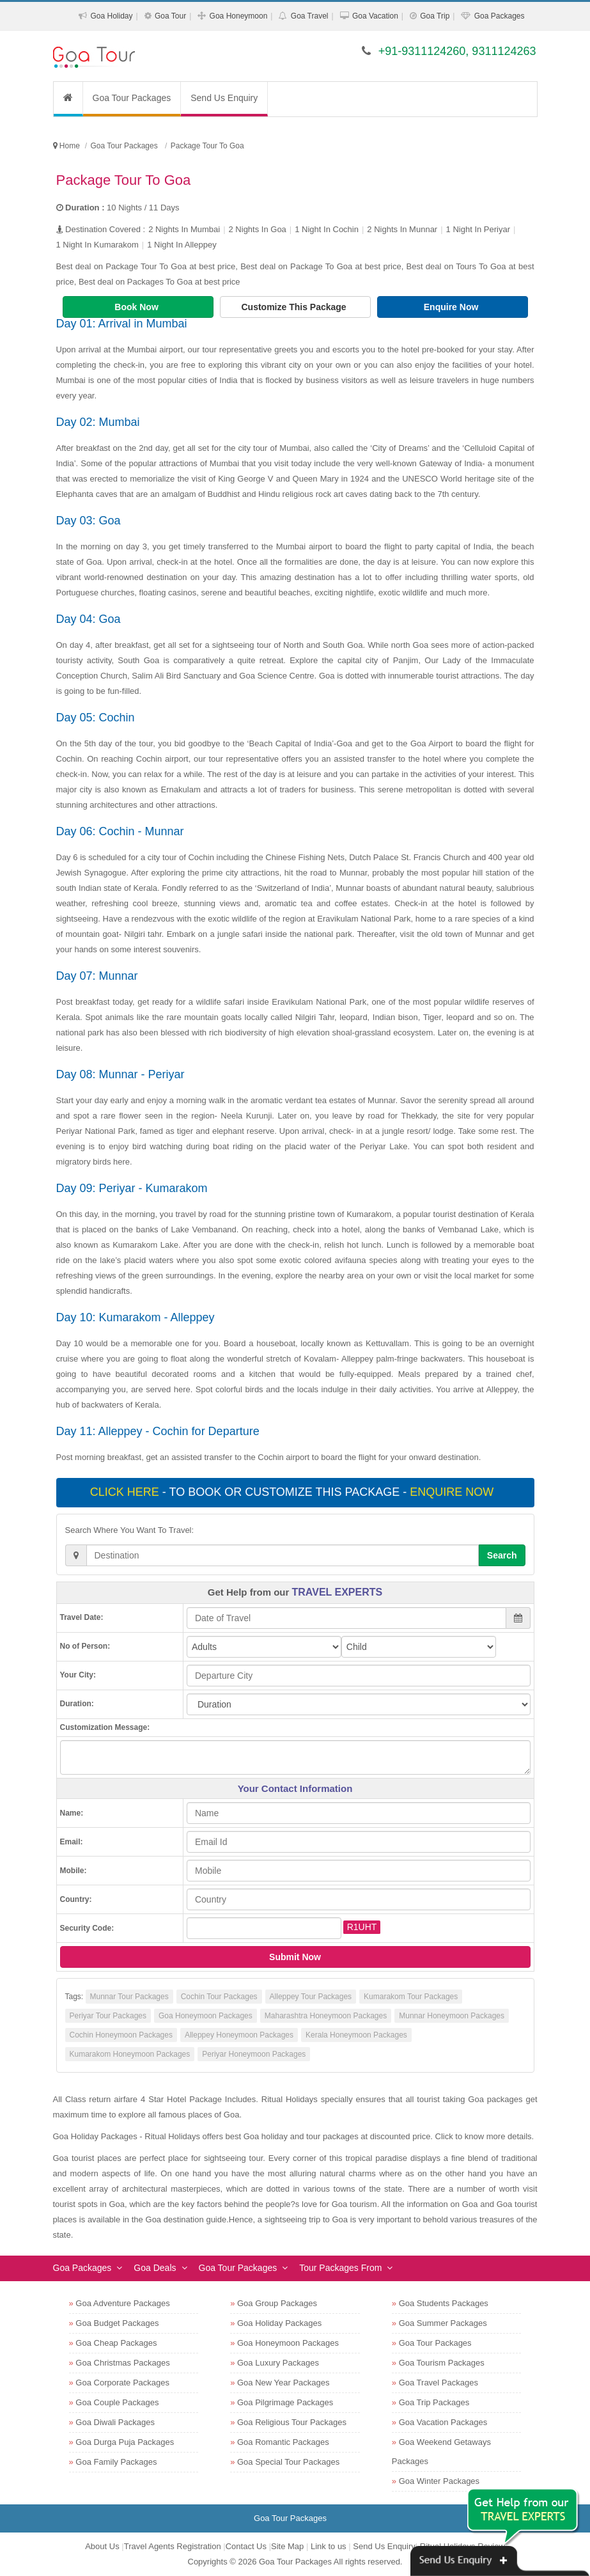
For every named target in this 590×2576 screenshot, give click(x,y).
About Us (102, 2546)
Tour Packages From (340, 2268)
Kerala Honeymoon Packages (356, 2034)
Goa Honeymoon (239, 16)
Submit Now (295, 1957)
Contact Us (246, 2546)
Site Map (287, 2546)
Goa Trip (434, 16)
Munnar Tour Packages (129, 1996)
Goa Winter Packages (439, 2481)
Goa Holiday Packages (279, 2323)
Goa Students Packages (443, 2303)
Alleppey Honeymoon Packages (239, 2034)
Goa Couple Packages (117, 2402)
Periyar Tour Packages (108, 2015)
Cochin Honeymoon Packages (121, 2034)
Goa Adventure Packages (122, 2303)
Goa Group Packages (277, 2303)
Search (502, 1555)
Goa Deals (155, 2268)
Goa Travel (310, 16)
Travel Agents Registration (172, 2546)
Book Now (137, 307)
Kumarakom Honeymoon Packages (130, 2054)
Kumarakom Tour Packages (411, 1996)
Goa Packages (499, 16)
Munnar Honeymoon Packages (451, 2015)
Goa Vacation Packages (443, 2422)
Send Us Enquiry (224, 98)
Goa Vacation (375, 16)
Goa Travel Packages (438, 2382)
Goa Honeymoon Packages (205, 2015)
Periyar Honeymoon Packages (254, 2054)
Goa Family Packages (116, 2462)
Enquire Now (452, 307)
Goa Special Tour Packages (288, 2462)
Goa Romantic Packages (283, 2442)
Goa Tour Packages (132, 98)
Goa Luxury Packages (278, 2363)
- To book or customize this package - (293, 1492)
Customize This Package (294, 307)
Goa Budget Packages (117, 2323)
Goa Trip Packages (434, 2402)
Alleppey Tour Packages (311, 1996)
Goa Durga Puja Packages (124, 2442)
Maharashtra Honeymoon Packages (326, 2015)
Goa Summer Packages (443, 2323)
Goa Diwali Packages (115, 2422)
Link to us (328, 2546)
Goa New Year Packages (283, 2382)
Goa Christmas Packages (122, 2363)
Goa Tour (170, 16)
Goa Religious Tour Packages (291, 2422)
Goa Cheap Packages (116, 2343)
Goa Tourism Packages (442, 2363)
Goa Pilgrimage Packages (285, 2402)
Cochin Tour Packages (219, 1996)
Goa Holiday (111, 16)
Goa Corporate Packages (122, 2382)
